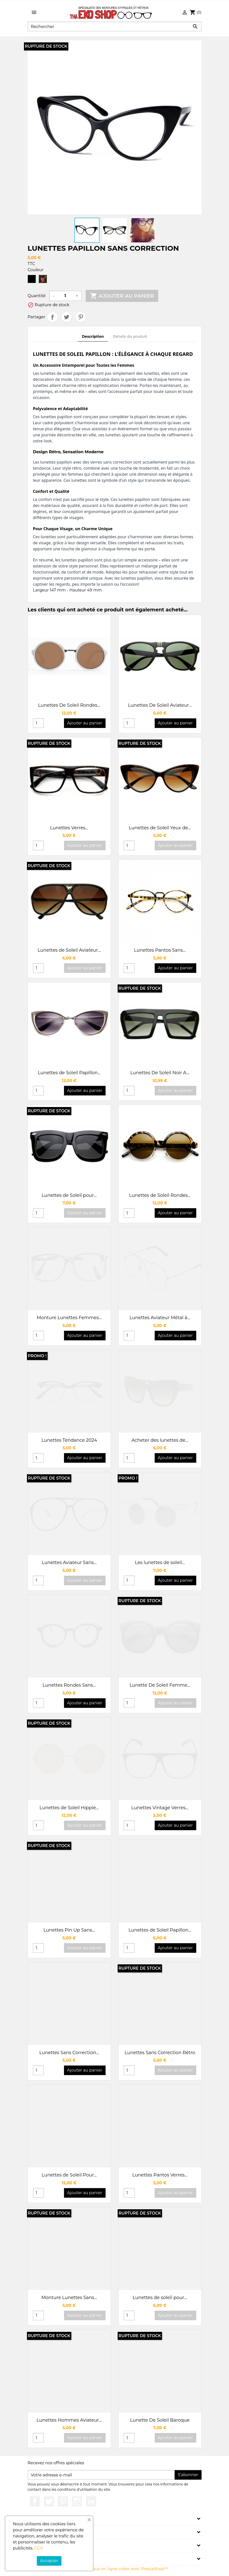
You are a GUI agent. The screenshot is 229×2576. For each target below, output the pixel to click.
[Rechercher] (115, 26)
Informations (53, 2559)
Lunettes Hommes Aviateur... (69, 2420)
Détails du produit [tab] (130, 336)
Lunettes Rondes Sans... (69, 1685)
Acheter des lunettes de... (160, 1440)
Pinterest (81, 317)
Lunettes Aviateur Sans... (69, 1562)
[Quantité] (65, 296)
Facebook (35, 2501)
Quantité (37, 295)
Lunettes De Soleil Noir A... (159, 1072)
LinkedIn (91, 2501)
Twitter (49, 2501)
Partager (52, 317)
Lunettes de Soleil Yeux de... (160, 828)
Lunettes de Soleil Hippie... (69, 1807)
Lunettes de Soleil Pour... (69, 2175)
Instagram (77, 2501)
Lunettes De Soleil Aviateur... (160, 705)
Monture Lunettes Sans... (69, 2297)
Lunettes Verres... (69, 828)
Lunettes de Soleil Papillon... (69, 1072)
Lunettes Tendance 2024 (69, 1440)
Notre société (53, 2532)
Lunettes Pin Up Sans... (69, 1930)
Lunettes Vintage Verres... (159, 1807)
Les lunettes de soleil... (160, 1562)
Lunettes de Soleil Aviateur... (69, 950)
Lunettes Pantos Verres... (159, 2175)
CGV (38, 2548)
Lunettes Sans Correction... (69, 2052)
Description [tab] (93, 336)
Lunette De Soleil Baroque (160, 2420)
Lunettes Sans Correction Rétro (160, 2052)
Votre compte (53, 2545)
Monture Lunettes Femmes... (69, 1317)
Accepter (49, 2560)
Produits (44, 2519)
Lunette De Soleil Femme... (159, 1685)
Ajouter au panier (122, 296)
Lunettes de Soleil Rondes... (159, 1195)
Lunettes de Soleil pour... (69, 1195)
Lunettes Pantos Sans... (160, 950)
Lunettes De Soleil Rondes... (69, 705)
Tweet (66, 317)
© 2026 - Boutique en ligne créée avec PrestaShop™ (115, 2568)
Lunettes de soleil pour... (160, 2297)
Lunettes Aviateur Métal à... (159, 1317)
